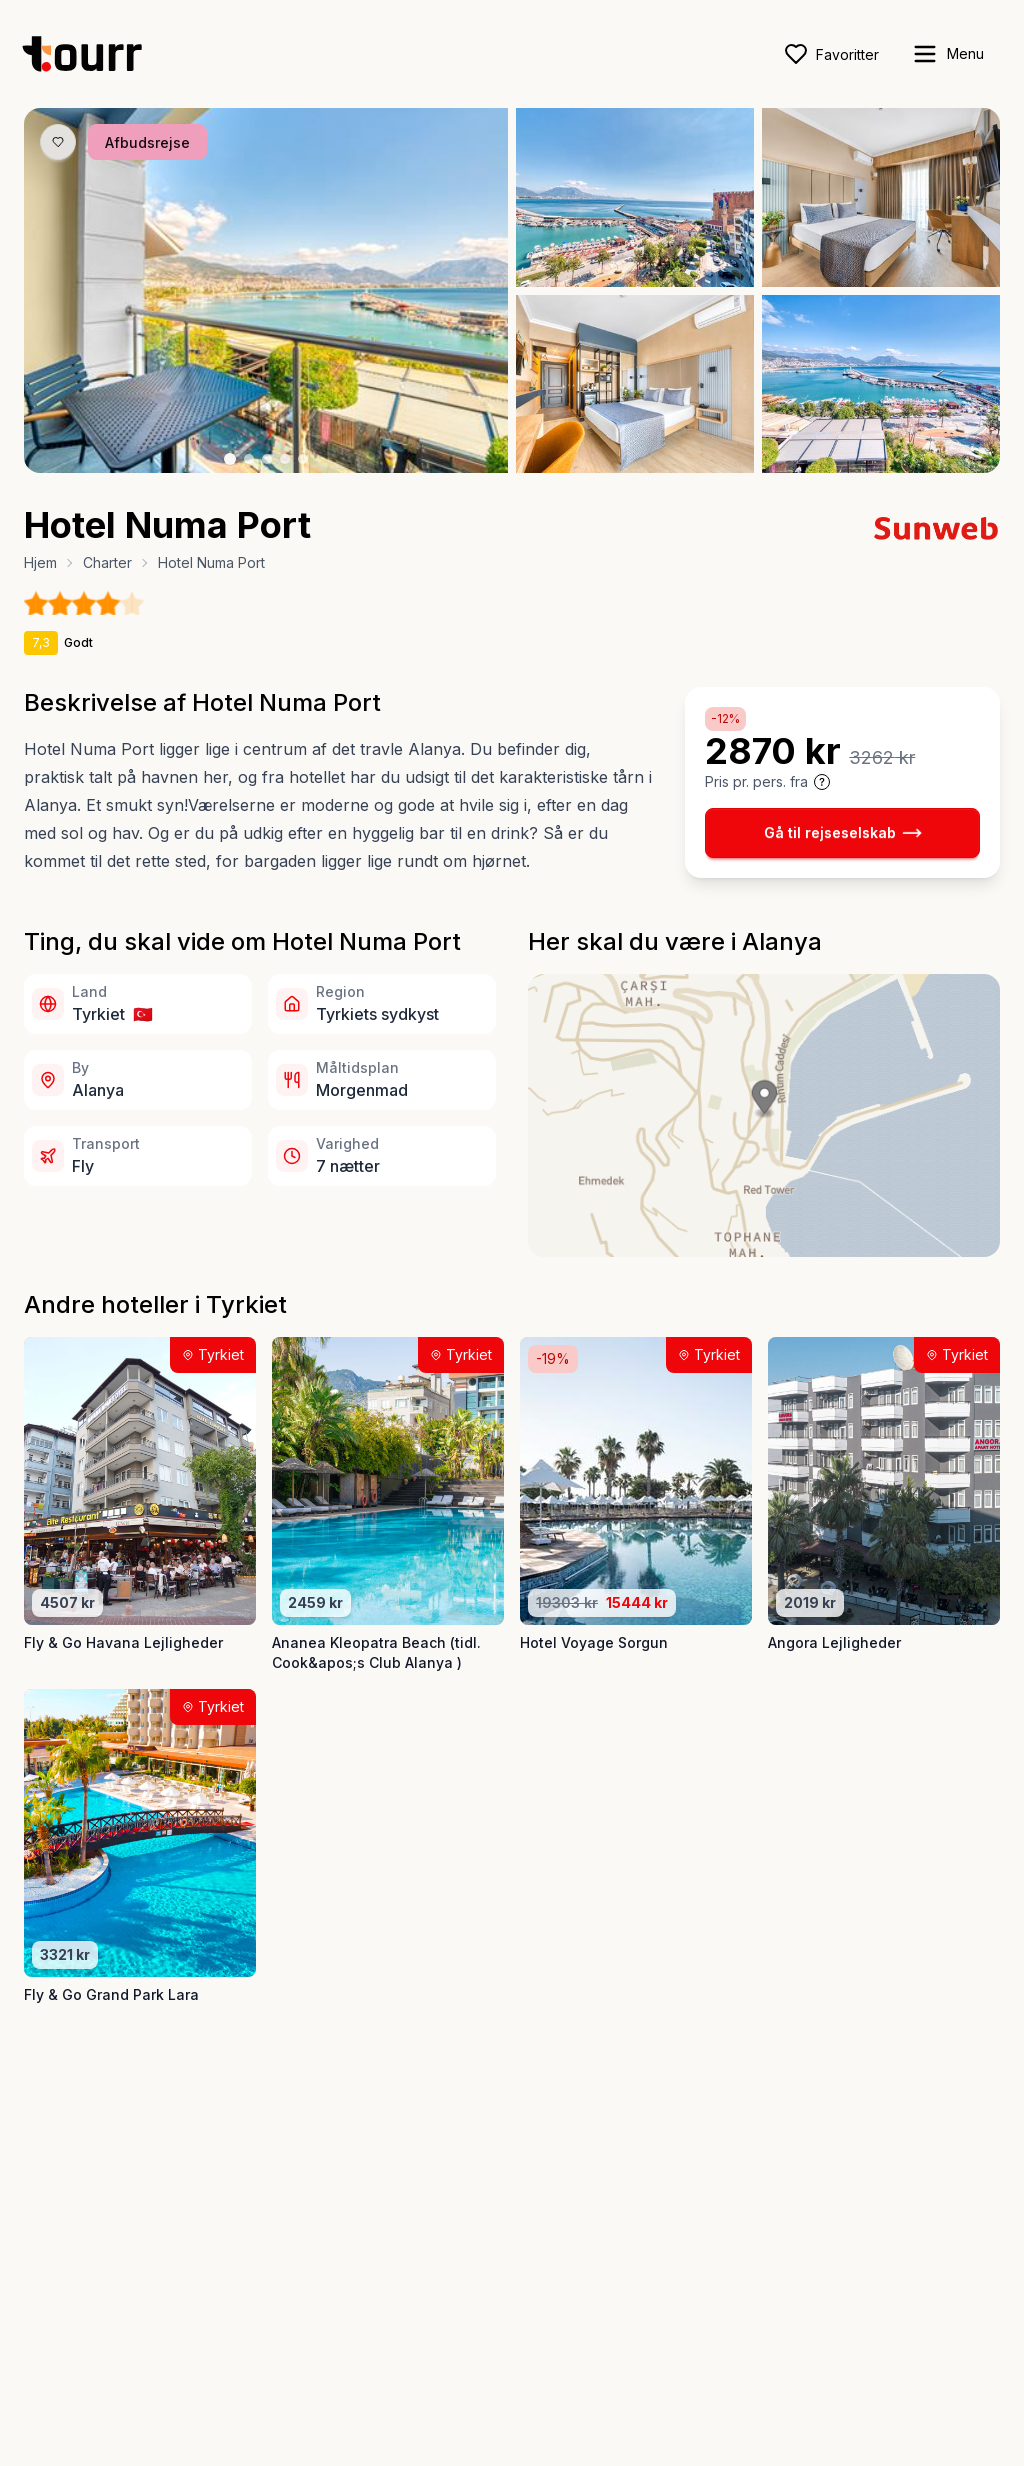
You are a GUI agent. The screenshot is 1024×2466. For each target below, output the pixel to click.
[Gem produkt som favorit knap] (58, 142)
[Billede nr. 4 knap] (285, 459)
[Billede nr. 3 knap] (267, 459)
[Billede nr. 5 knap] (303, 459)
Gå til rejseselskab (843, 833)
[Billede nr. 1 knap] (230, 459)
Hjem (40, 562)
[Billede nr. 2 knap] (249, 459)
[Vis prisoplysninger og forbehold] (822, 782)
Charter (107, 562)
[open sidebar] (947, 54)
